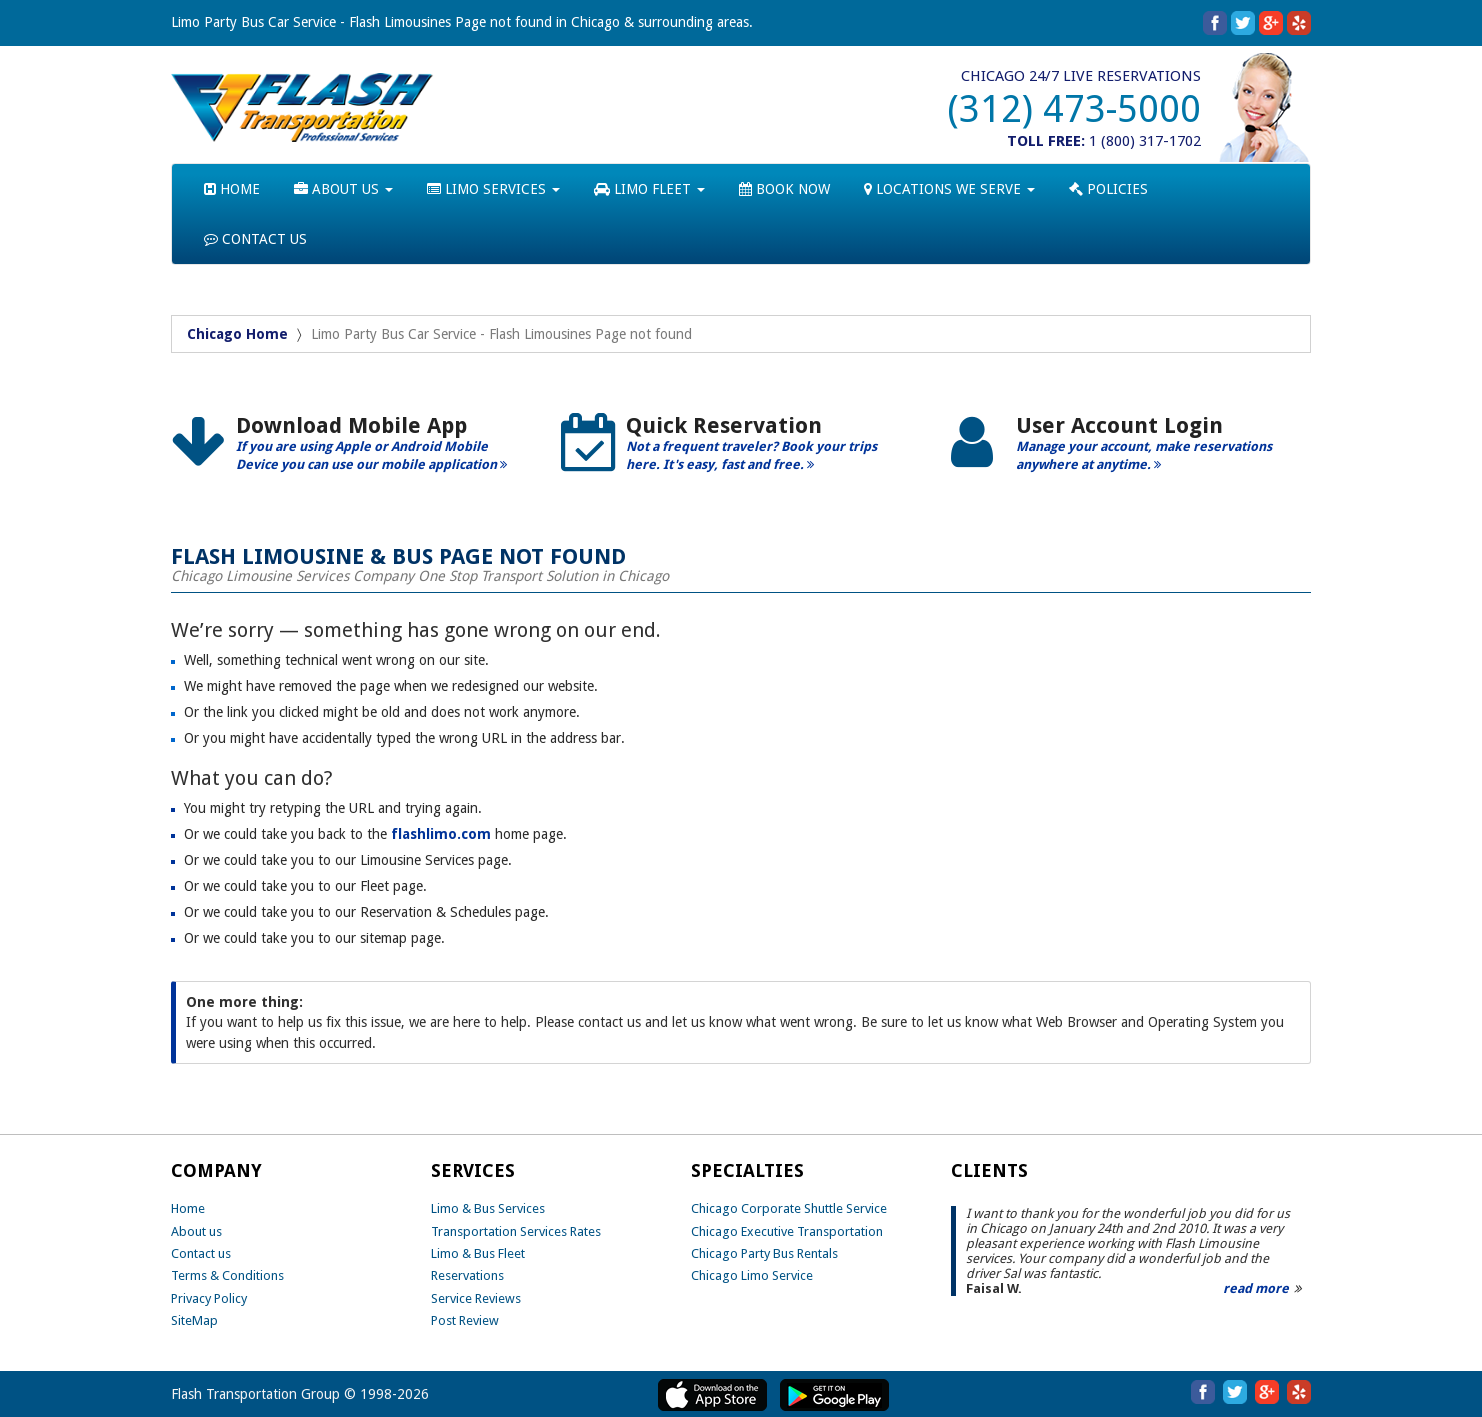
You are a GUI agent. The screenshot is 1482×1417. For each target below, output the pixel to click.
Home (188, 1208)
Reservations (467, 1275)
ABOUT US (343, 189)
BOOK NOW (784, 189)
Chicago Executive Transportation (787, 1231)
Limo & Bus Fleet (478, 1253)
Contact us (201, 1253)
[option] (351, 450)
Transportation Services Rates (516, 1231)
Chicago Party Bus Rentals (764, 1253)
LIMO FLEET (649, 189)
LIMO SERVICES (493, 189)
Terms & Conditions (227, 1275)
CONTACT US (255, 239)
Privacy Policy (209, 1298)
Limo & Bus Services (488, 1208)
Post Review (465, 1320)
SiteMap (194, 1320)
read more (1256, 1288)
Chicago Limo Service (752, 1275)
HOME (232, 189)
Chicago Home (237, 334)
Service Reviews (476, 1298)
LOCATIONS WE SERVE (949, 189)
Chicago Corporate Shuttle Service (789, 1208)
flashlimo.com (441, 834)
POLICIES (1108, 189)
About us (196, 1231)
